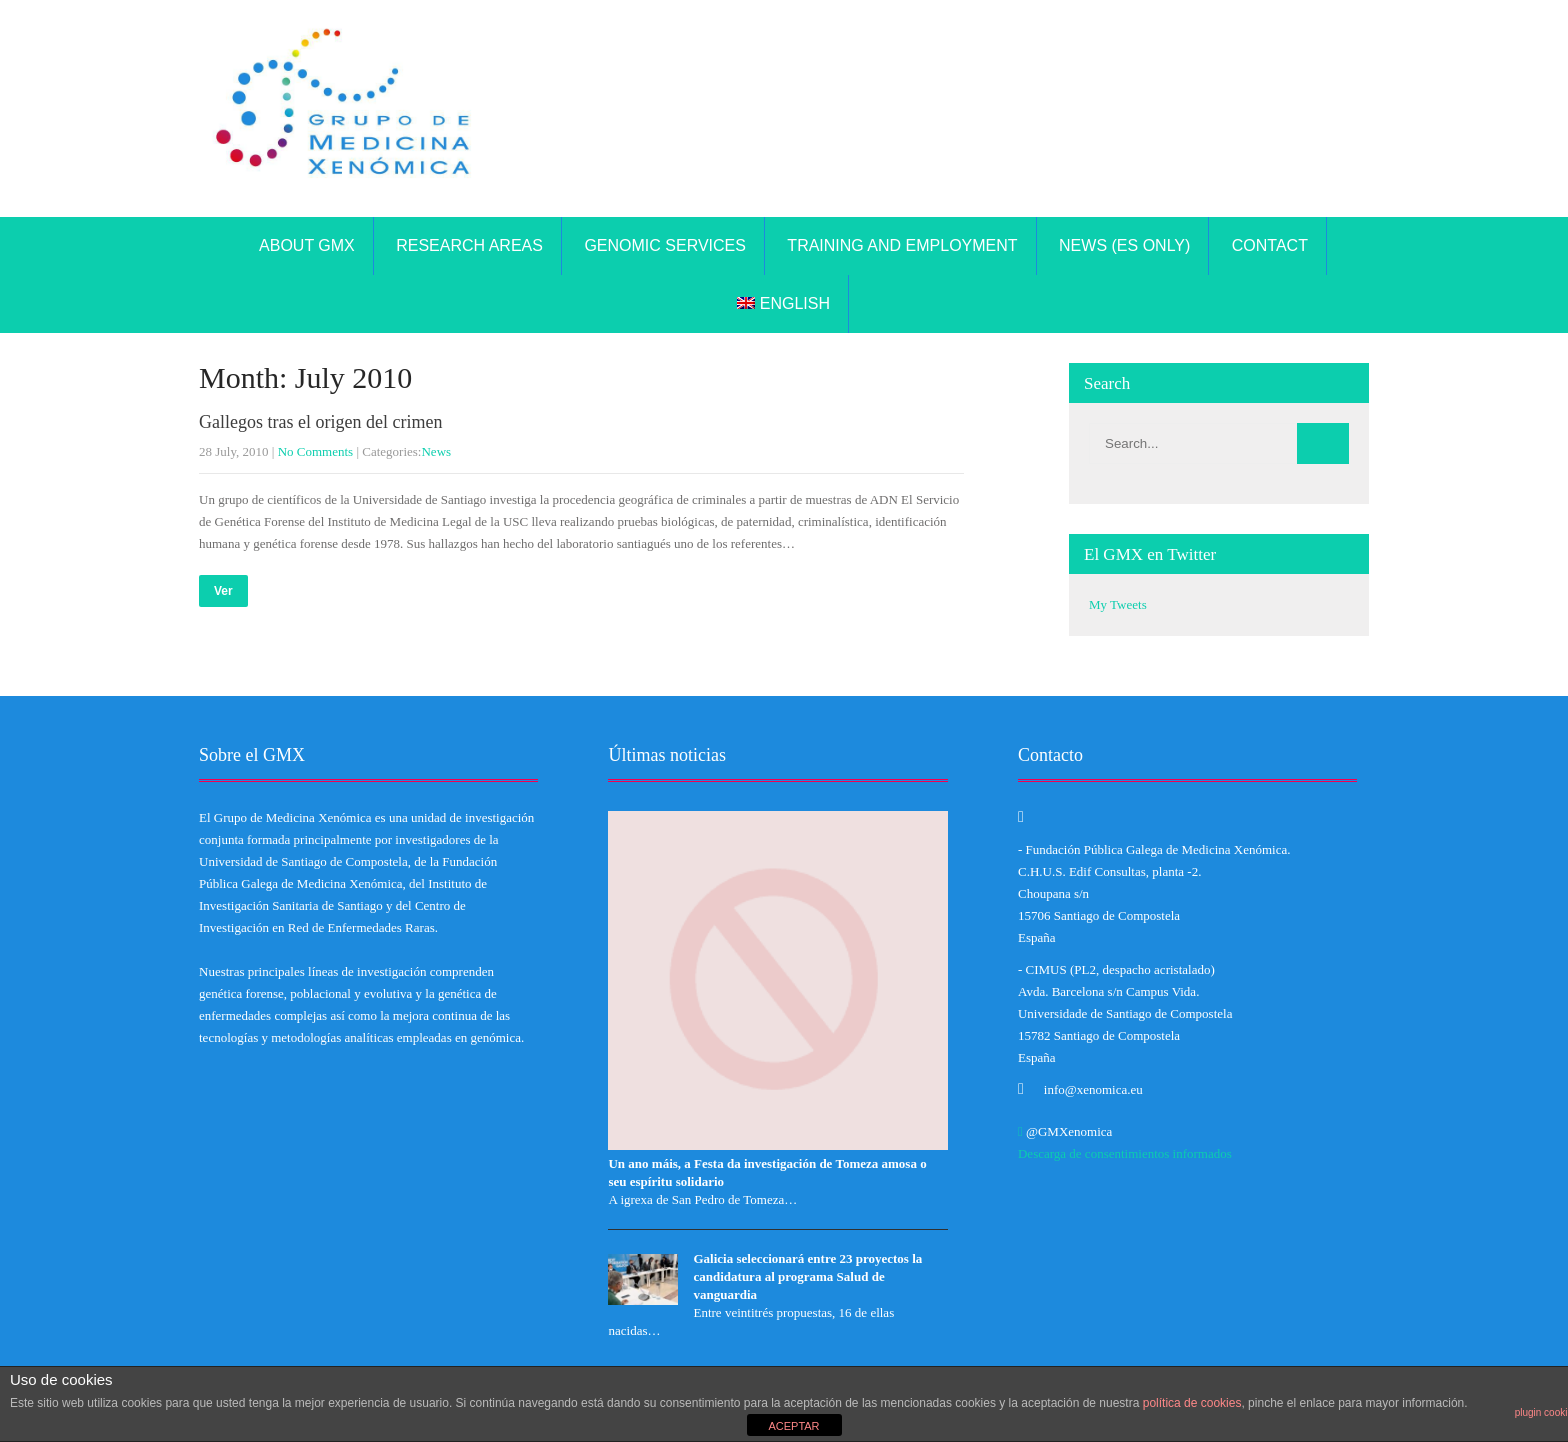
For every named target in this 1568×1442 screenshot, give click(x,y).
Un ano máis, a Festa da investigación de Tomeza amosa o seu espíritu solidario (767, 1172)
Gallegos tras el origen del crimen (320, 422)
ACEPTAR (793, 1426)
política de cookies (1192, 1403)
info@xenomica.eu (1093, 1089)
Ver (223, 591)
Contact (1270, 245)
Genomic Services (665, 245)
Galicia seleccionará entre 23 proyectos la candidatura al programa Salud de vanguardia (807, 1276)
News (436, 451)
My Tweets (1118, 604)
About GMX (307, 245)
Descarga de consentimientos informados (1125, 1153)
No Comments (315, 451)
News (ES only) (1124, 245)
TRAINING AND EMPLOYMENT (902, 245)
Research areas (469, 245)
